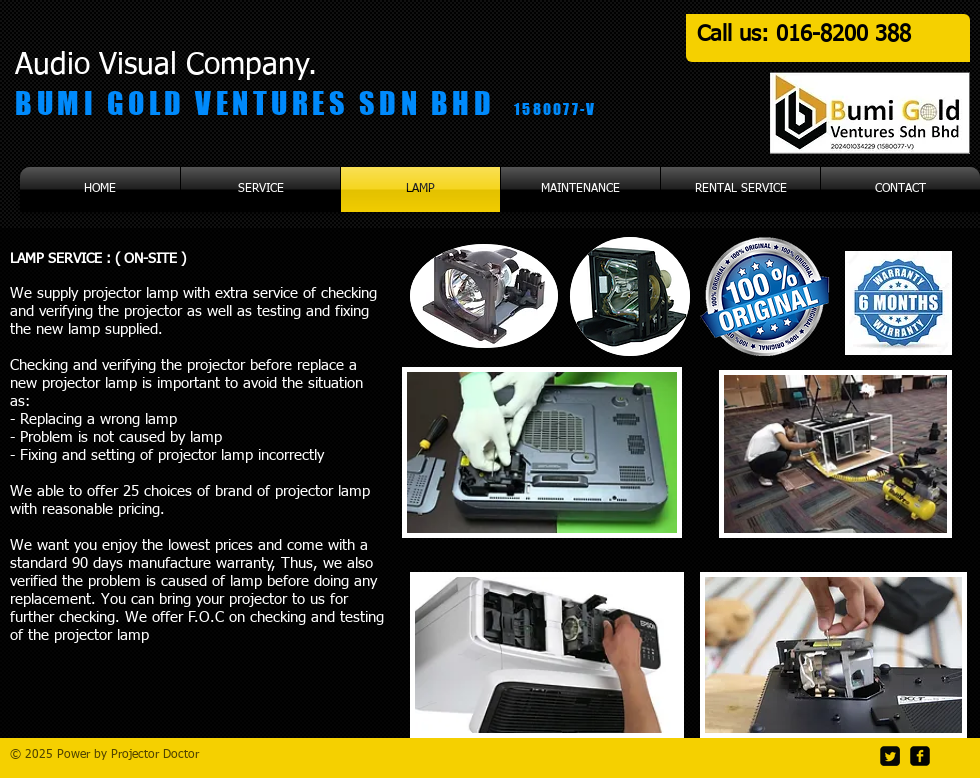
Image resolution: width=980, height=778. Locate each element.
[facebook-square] (920, 756)
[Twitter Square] (890, 756)
